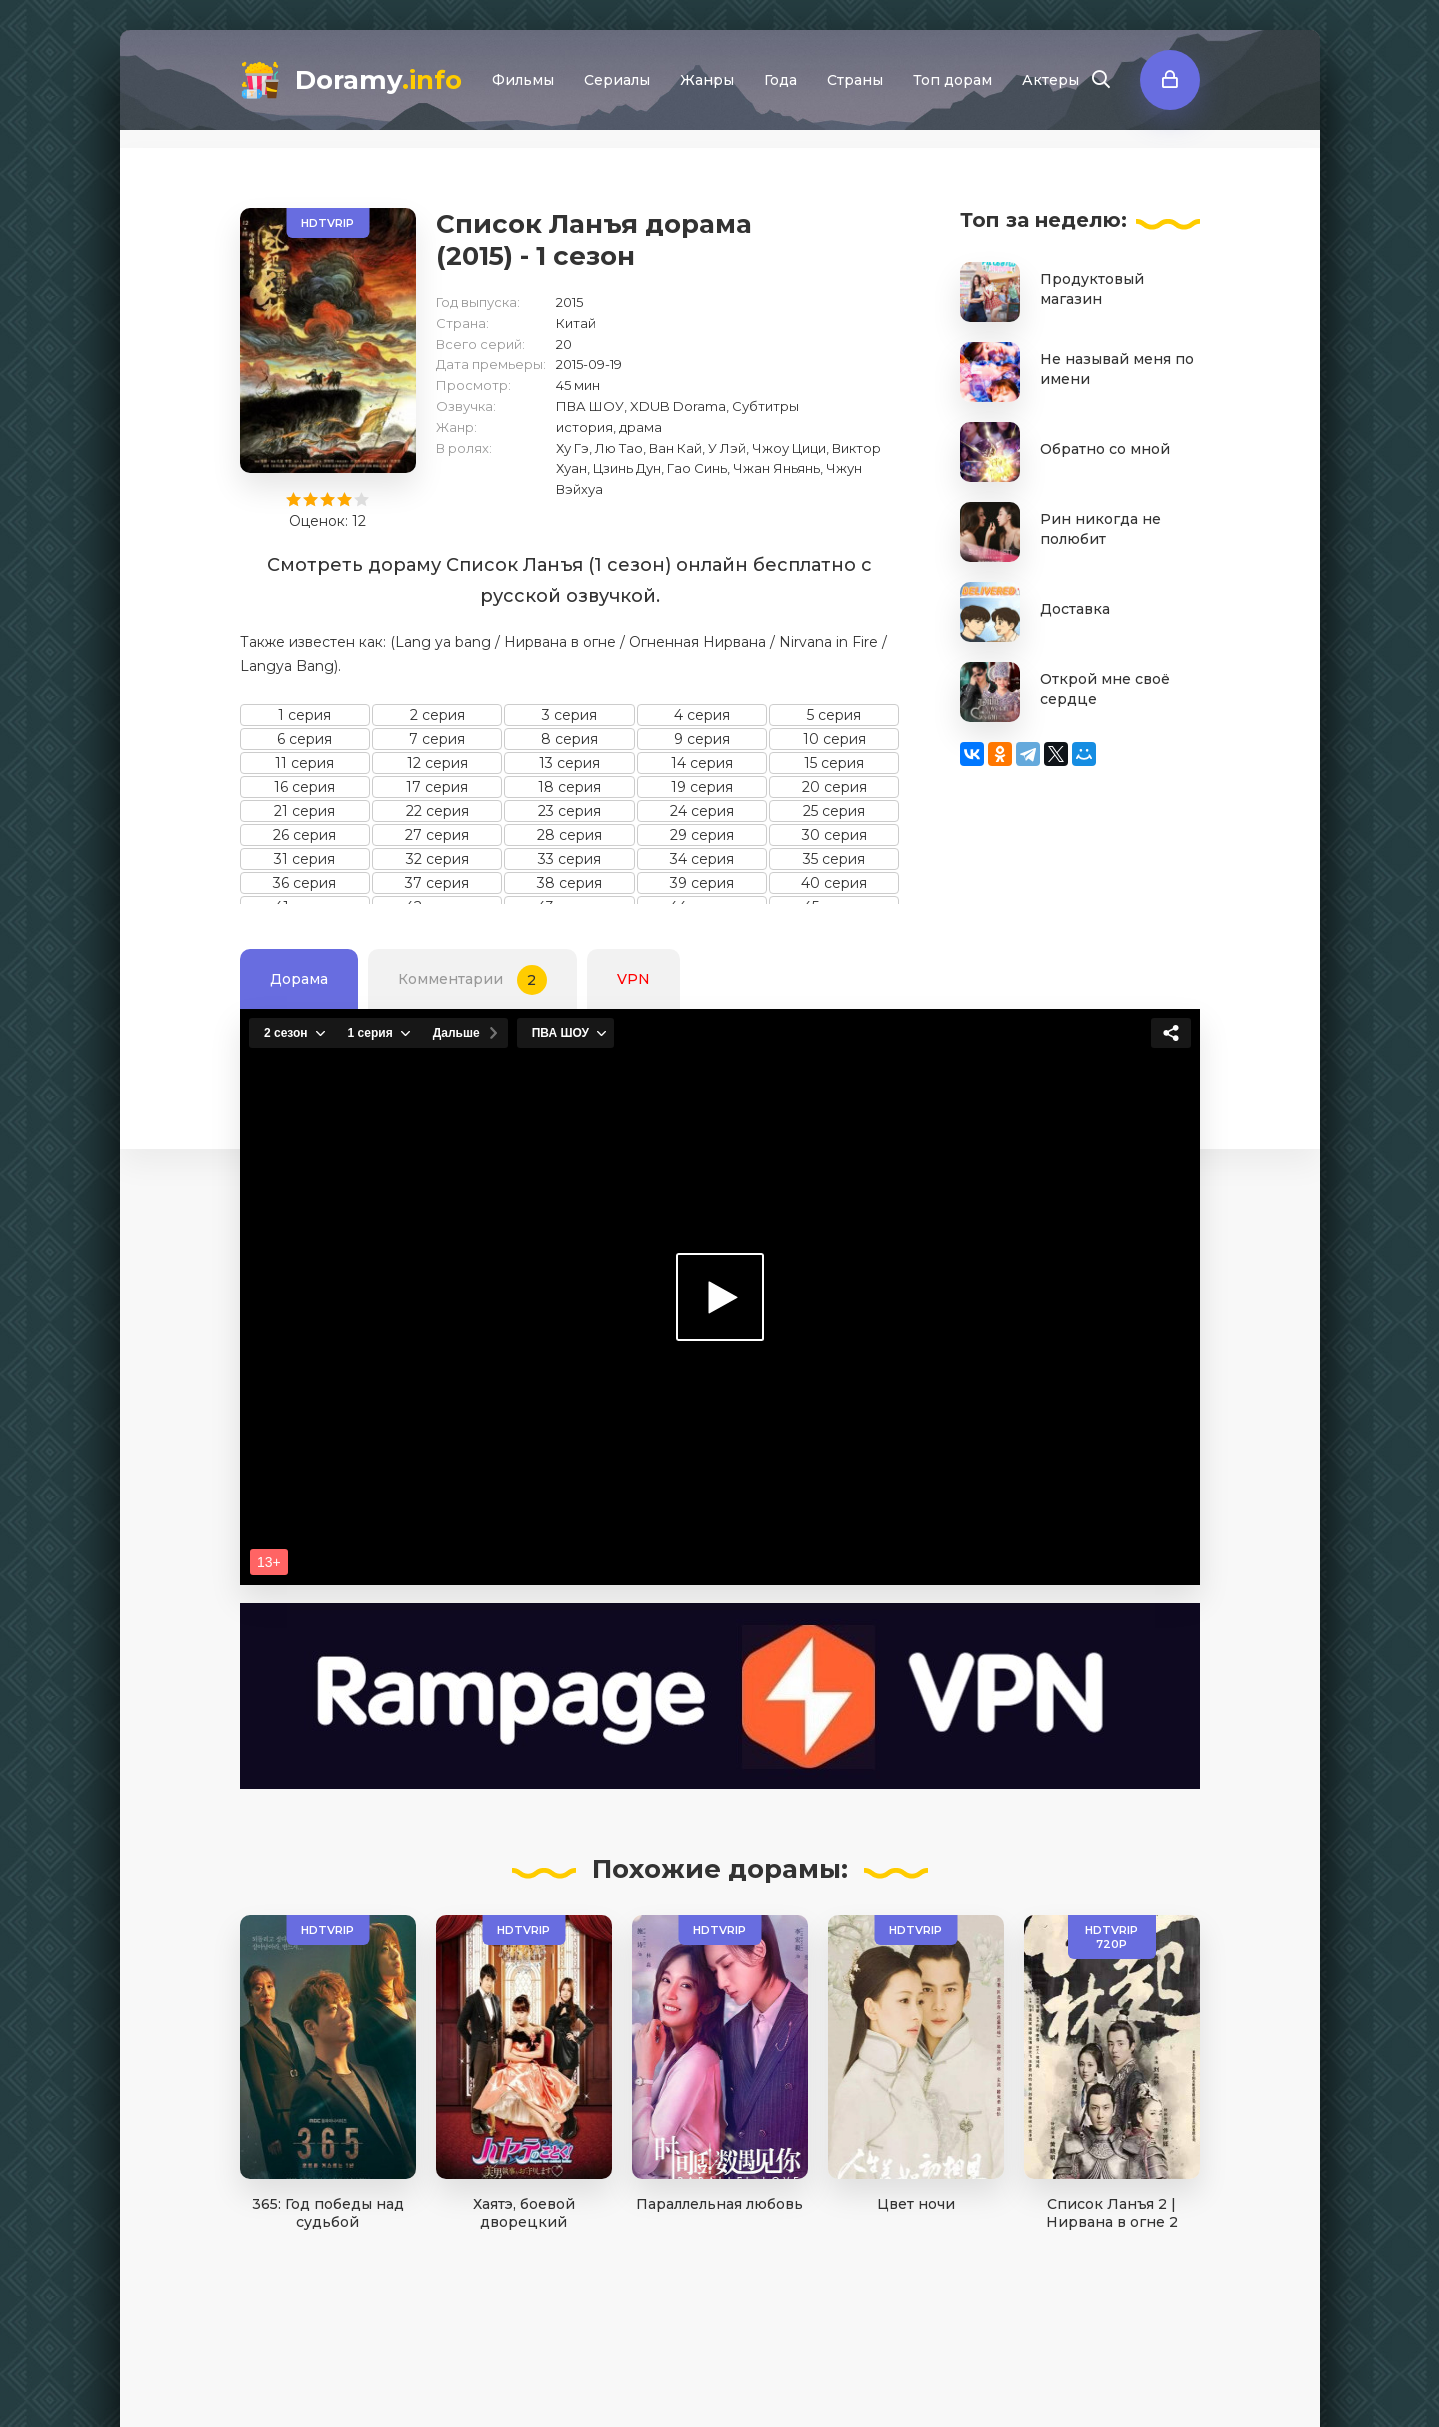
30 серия (834, 835)
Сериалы (617, 80)
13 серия (569, 763)
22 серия (437, 811)
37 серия (437, 883)
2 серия (437, 715)
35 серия (834, 859)
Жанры (707, 80)
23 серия (569, 811)
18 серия (569, 787)
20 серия (834, 787)
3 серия (569, 715)
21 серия (304, 811)
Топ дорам (952, 80)
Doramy (378, 80)
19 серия (702, 787)
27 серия (437, 835)
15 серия (834, 763)
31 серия (304, 859)
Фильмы (523, 80)
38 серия (569, 883)
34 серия (702, 859)
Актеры (1050, 80)
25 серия (834, 811)
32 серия (437, 859)
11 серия (304, 763)
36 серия (304, 883)
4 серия (702, 715)
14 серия (702, 763)
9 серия (702, 739)
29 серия (702, 835)
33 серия (569, 859)
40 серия (834, 883)
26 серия (304, 835)
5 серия (834, 715)
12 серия (437, 763)
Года (780, 80)
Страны (855, 80)
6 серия (304, 739)
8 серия (569, 739)
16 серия (304, 787)
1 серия (304, 715)
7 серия (437, 739)
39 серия (702, 883)
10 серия (834, 739)
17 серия (437, 787)
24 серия (702, 811)
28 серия (569, 835)
